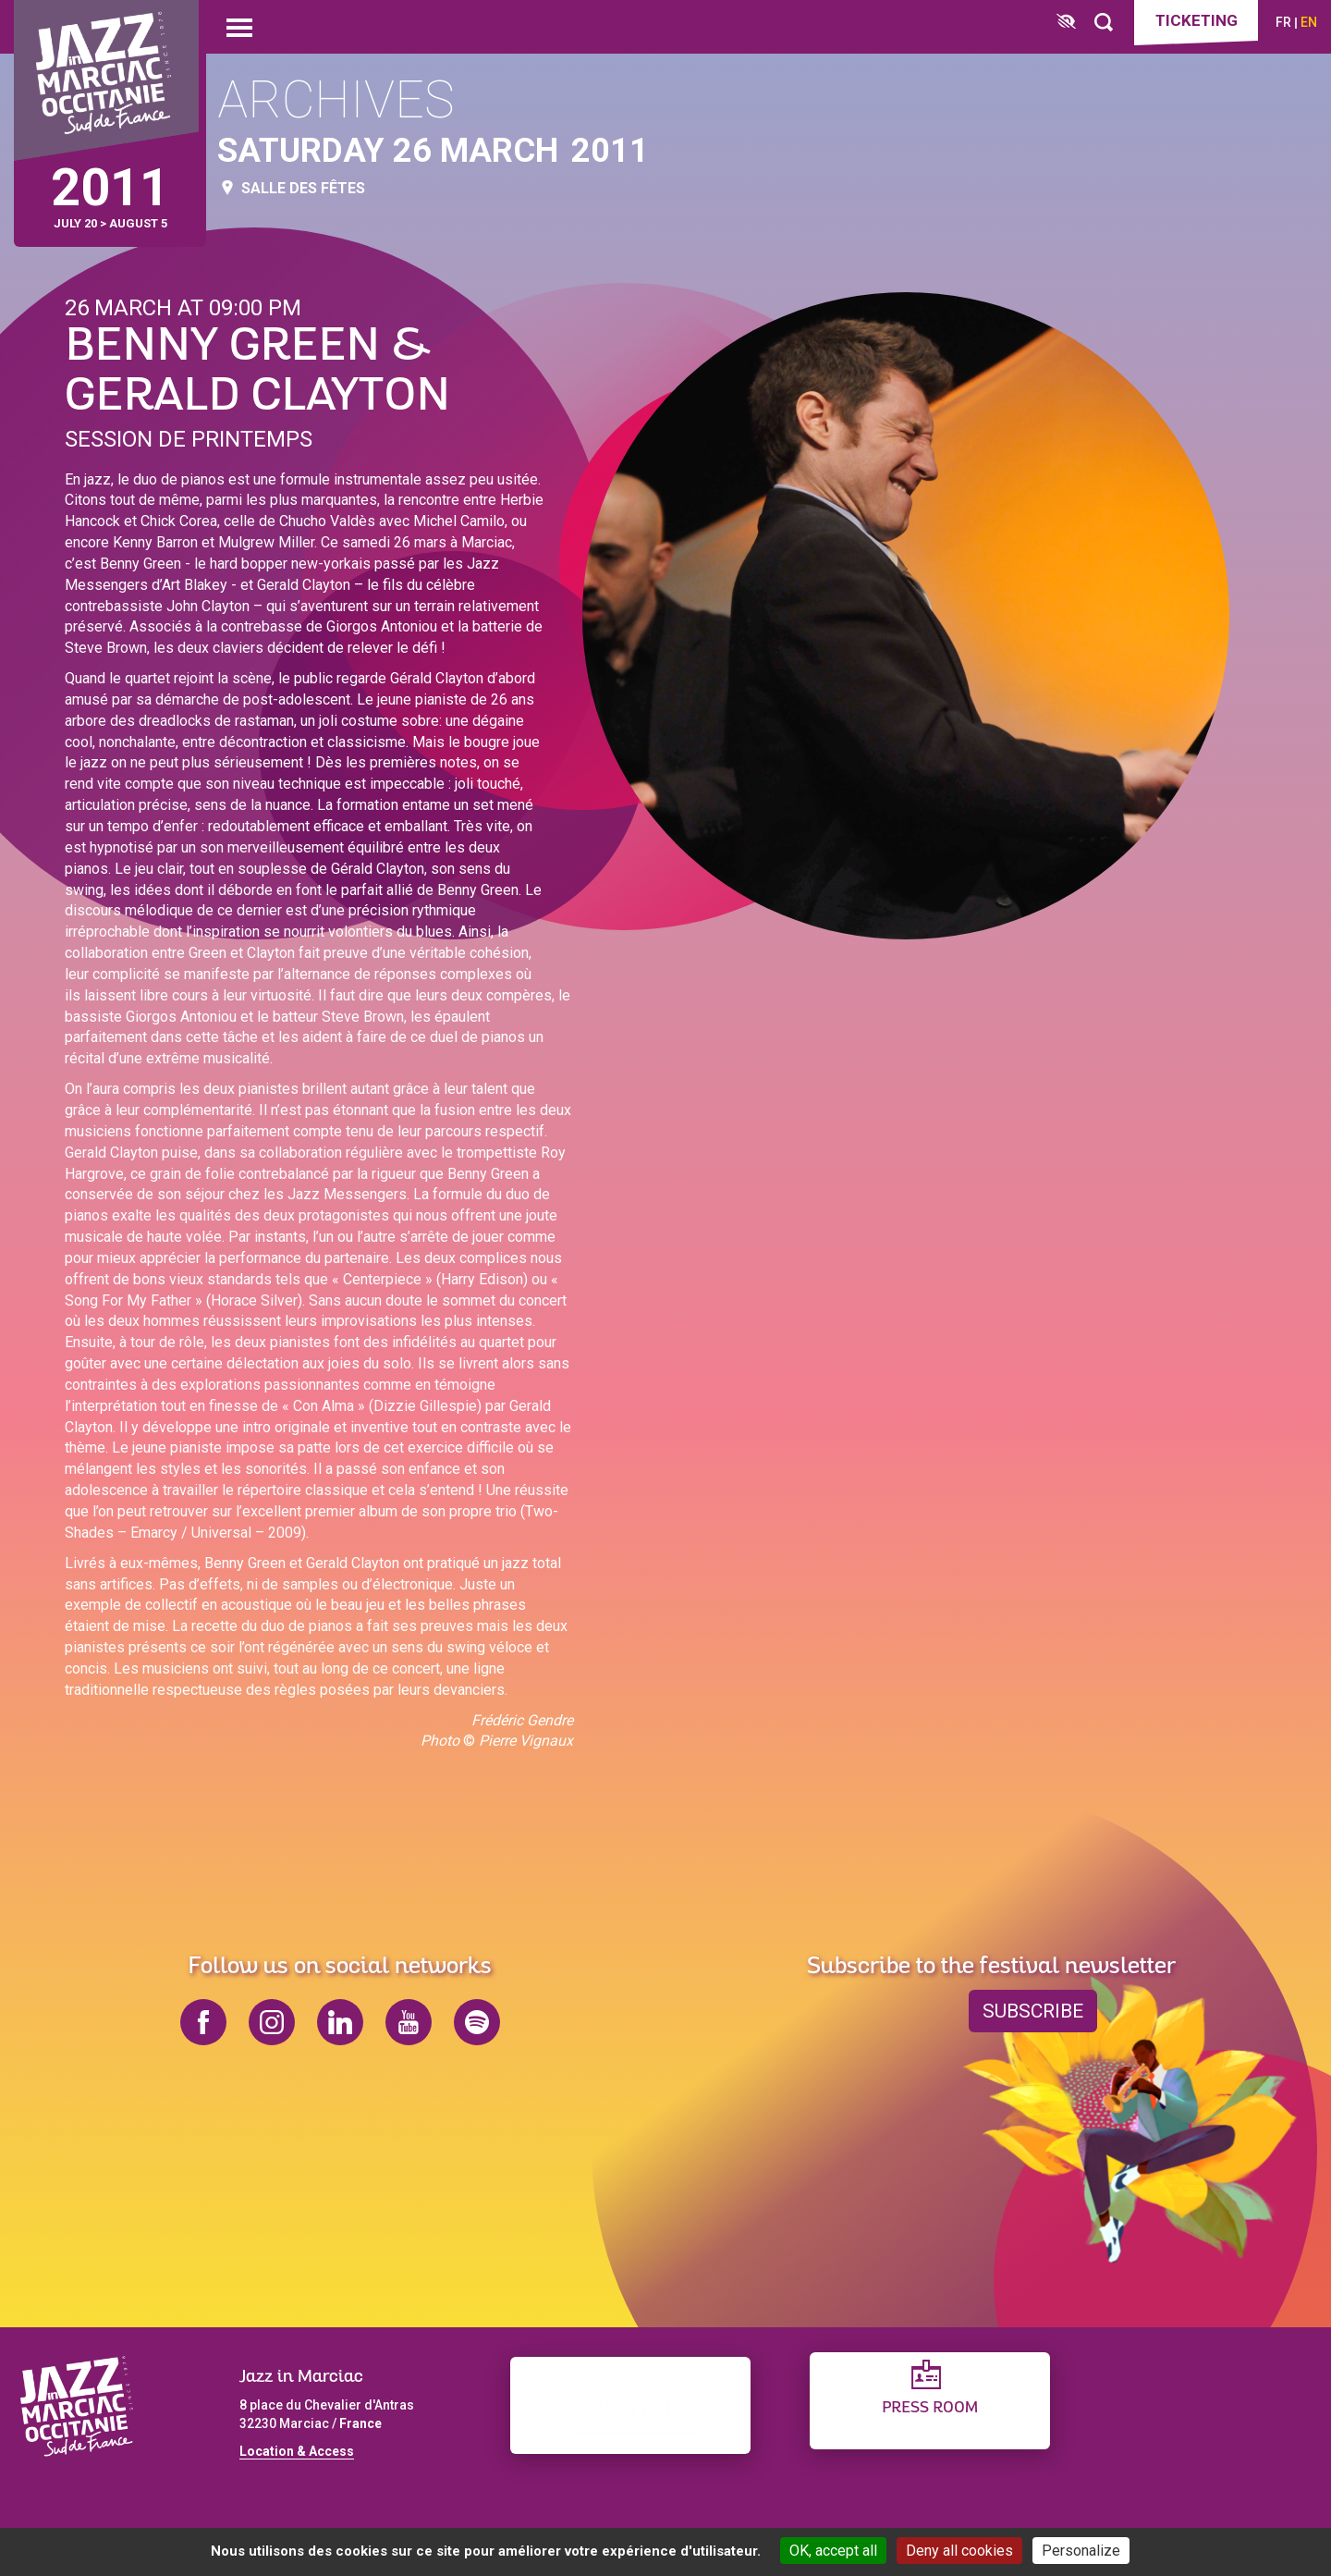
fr (1283, 22)
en (1308, 22)
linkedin (340, 2022)
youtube (408, 2022)
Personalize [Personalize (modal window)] (1081, 2550)
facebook (203, 2022)
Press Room (930, 2408)
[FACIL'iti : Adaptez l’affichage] (1066, 22)
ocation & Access (300, 2451)
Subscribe (1033, 2011)
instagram (272, 2022)
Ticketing (1196, 20)
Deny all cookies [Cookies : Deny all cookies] (959, 2550)
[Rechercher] (1104, 22)
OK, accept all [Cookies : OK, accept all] (833, 2550)
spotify (477, 2022)
